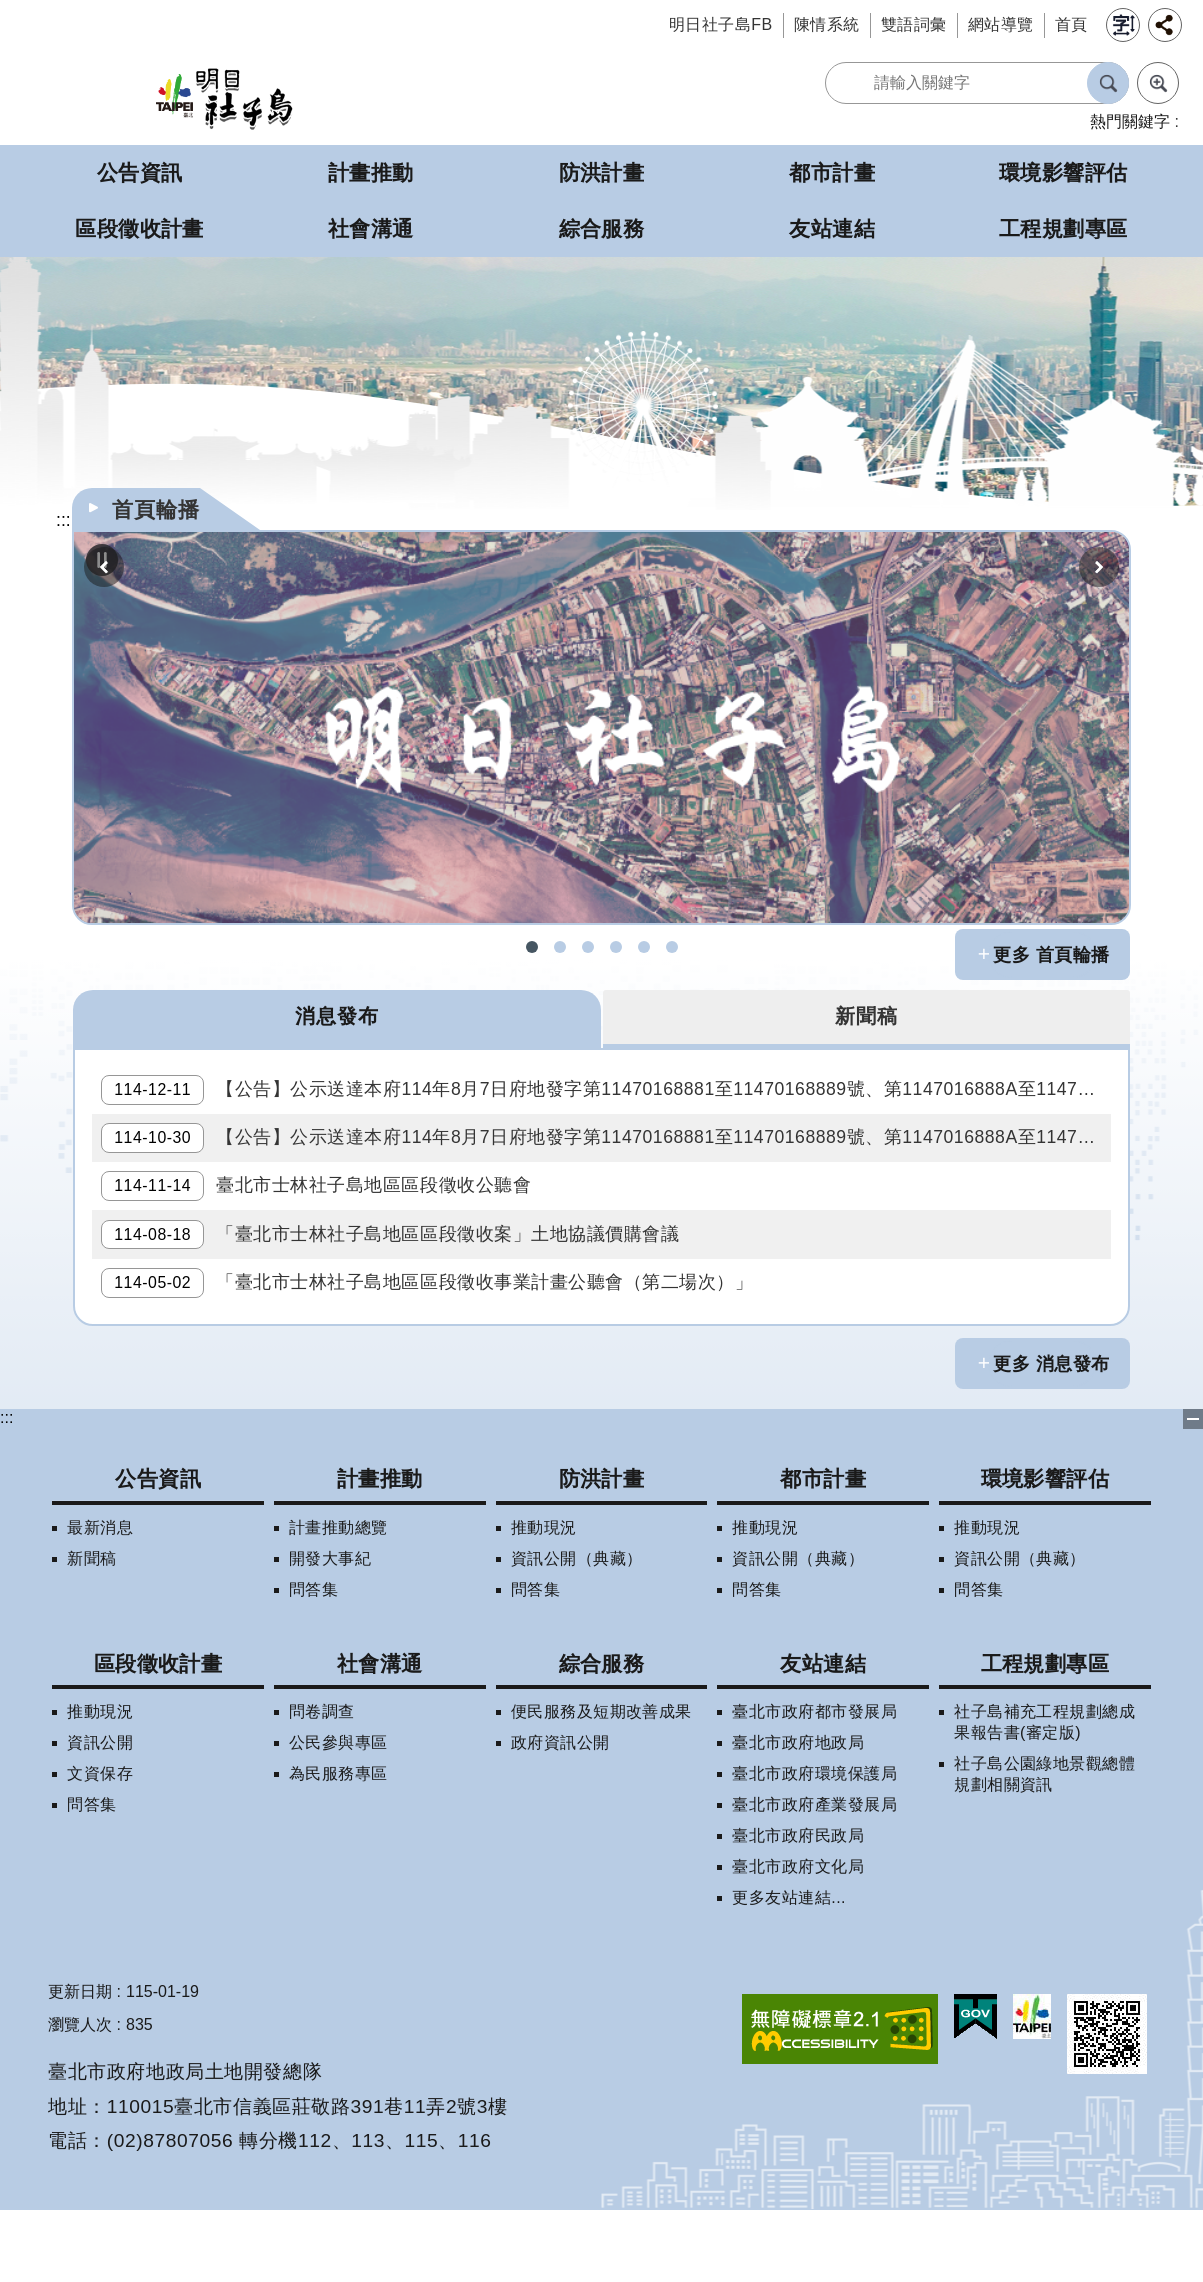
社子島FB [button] (532, 947)
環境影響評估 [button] (1063, 172)
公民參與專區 (338, 1814)
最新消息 (100, 1599)
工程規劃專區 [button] (1063, 228)
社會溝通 (380, 1735)
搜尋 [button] (1108, 83)
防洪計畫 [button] (602, 172)
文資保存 (100, 1845)
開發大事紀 (330, 1630)
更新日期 (80, 2063)
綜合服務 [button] (602, 228)
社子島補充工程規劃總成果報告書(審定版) (1044, 1794)
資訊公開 (100, 1814)
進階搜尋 (1158, 83)
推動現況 (544, 1599)
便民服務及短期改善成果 (601, 1783)
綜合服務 (602, 1735)
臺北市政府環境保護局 (814, 1845)
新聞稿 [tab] (866, 1018)
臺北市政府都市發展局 (814, 1783)
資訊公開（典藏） (577, 1630)
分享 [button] (1165, 25)
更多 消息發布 (1051, 1436)
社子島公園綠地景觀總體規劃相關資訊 (1044, 1846)
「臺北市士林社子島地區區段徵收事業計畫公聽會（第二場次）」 (434, 1348)
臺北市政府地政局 (798, 1814)
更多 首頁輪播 (1051, 955)
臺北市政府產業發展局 (814, 1876)
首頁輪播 (156, 509)
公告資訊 (158, 1551)
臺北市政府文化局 (798, 1938)
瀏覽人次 (80, 2096)
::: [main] (63, 520)
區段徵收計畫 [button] (139, 228)
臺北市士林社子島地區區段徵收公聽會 (323, 1225)
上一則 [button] (104, 567)
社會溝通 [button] (371, 228)
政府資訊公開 (560, 1814)
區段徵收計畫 (158, 1735)
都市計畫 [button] (832, 172)
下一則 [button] (1099, 567)
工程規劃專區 (1045, 1735)
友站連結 (823, 1735)
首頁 (1071, 24)
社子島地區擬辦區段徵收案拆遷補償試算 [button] (616, 947)
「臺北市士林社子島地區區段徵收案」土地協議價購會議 (397, 1286)
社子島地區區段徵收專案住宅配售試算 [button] (672, 947)
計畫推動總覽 (338, 1599)
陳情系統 (827, 24)
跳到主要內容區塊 (10, 10)
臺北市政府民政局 (798, 1907)
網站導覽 (1001, 24)
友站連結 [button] (832, 228)
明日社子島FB (721, 24)
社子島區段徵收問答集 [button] (588, 947)
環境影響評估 (1045, 1551)
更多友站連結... (789, 1969)
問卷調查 (322, 1783)
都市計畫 (823, 1551)
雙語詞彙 (914, 24)
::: (6, 1490)
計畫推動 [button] (371, 172)
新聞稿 (91, 1630)
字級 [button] (1123, 25)
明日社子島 (224, 97)
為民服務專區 (338, 1845)
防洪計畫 (602, 1551)
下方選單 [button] (1193, 1492)
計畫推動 (380, 1551)
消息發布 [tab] (337, 1018)
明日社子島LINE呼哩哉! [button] (644, 947)
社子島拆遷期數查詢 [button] (560, 947)
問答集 (313, 1661)
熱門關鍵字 (1130, 121)
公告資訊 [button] (140, 172)
